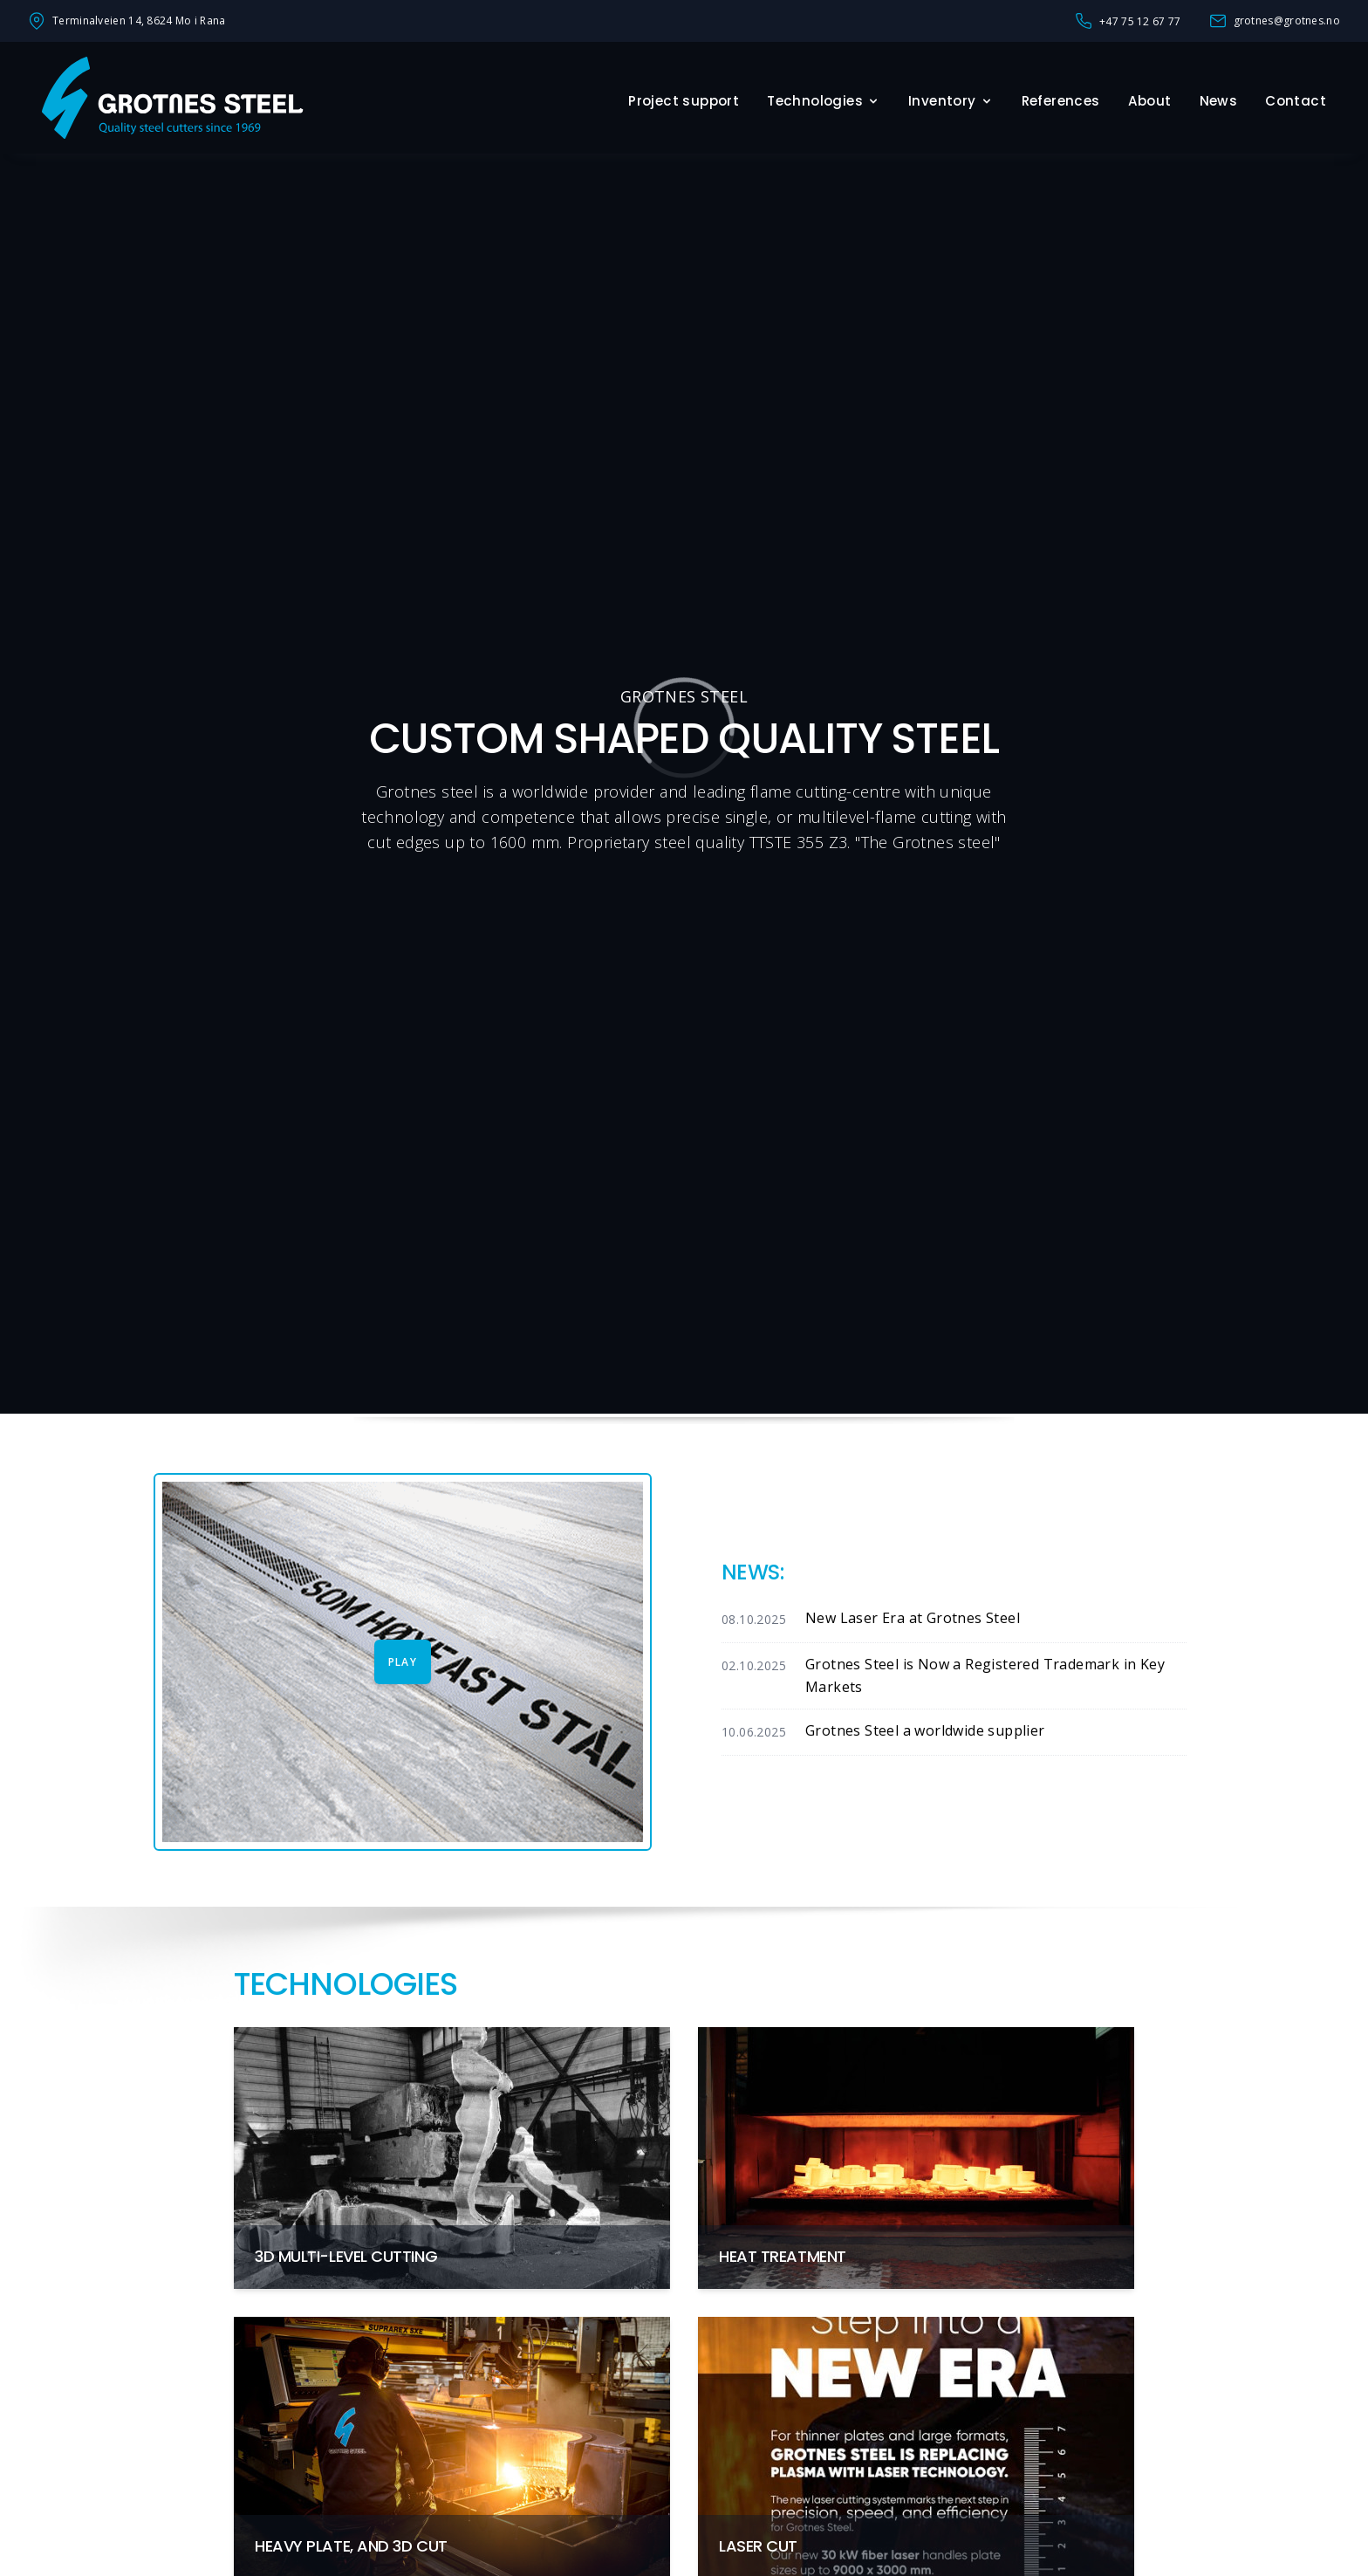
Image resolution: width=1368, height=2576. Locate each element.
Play (402, 1662)
